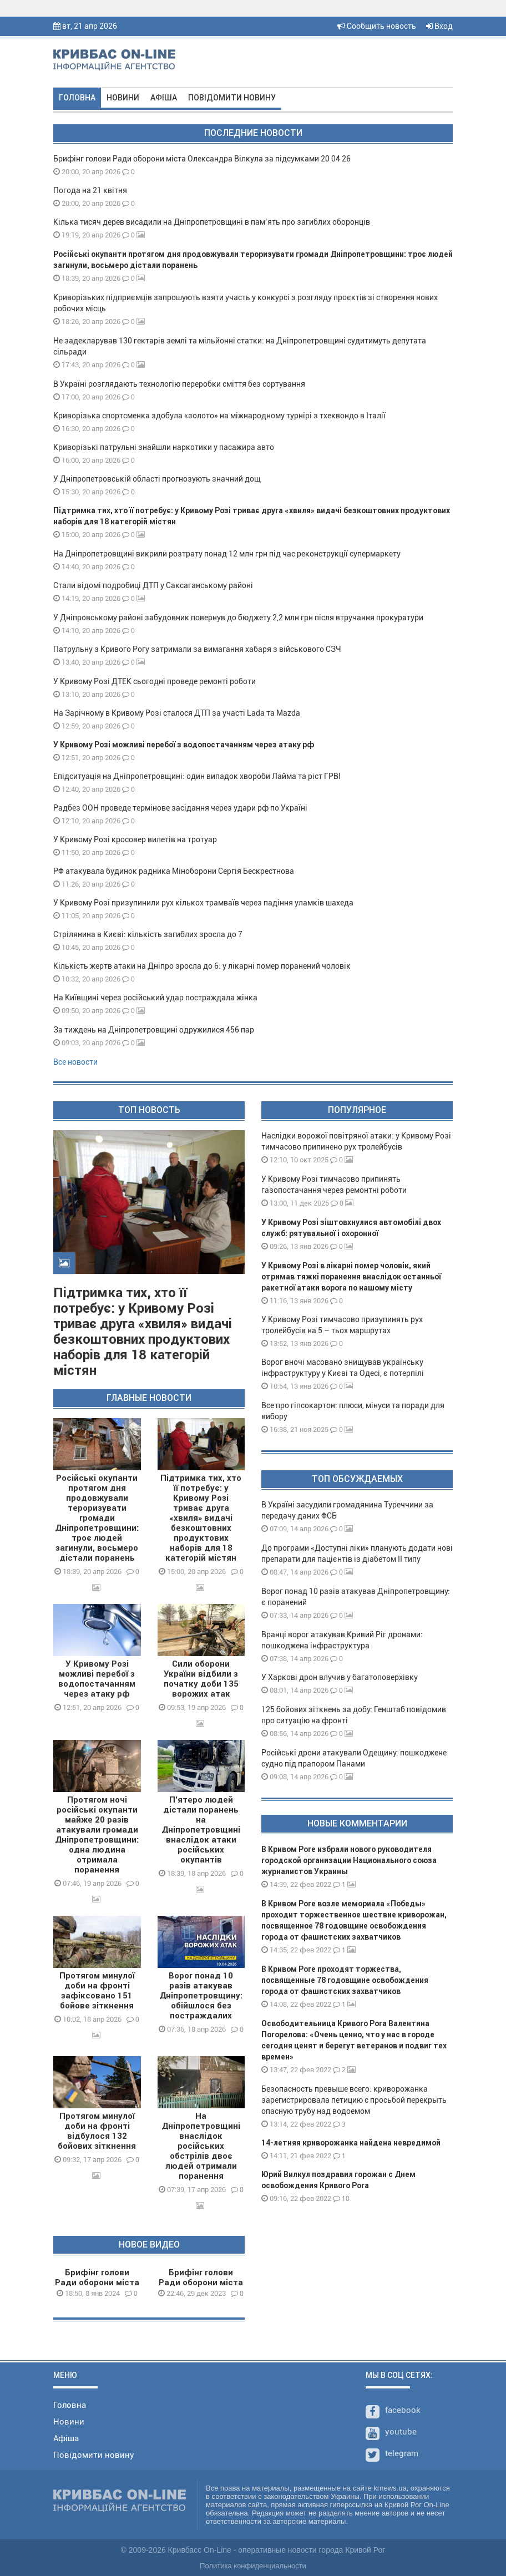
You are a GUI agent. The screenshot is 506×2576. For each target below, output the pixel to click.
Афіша (163, 97)
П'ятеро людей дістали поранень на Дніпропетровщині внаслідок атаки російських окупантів (200, 1830)
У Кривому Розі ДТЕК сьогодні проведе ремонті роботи (154, 681)
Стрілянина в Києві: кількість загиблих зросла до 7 (147, 934)
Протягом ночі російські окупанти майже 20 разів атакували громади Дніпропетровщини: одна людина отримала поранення (97, 1835)
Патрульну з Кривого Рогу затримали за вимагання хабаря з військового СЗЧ (197, 649)
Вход (439, 26)
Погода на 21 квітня (90, 190)
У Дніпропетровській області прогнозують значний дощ (157, 478)
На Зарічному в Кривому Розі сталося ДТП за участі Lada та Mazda (176, 712)
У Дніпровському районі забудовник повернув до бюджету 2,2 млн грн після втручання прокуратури (238, 617)
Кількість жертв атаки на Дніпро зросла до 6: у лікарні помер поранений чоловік (202, 965)
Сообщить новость (376, 26)
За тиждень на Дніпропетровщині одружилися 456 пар (153, 1029)
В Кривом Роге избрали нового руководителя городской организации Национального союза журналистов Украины (349, 1860)
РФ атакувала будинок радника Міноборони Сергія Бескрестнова (173, 871)
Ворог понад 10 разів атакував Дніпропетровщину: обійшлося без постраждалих (200, 1996)
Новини (123, 97)
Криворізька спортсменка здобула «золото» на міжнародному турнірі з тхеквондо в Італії (219, 415)
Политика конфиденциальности (253, 2566)
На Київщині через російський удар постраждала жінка (155, 997)
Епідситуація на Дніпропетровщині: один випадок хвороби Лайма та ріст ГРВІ (197, 776)
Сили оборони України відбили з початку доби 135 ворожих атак (201, 1679)
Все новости (75, 1061)
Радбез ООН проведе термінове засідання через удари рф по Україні (180, 807)
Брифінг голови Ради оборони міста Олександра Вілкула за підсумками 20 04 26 (202, 158)
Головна (77, 97)
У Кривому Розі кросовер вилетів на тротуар (135, 839)
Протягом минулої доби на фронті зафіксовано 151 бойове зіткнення (97, 1991)
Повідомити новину (232, 97)
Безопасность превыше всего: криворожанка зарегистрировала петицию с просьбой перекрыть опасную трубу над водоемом (354, 2100)
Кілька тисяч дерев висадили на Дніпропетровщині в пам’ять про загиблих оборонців (211, 221)
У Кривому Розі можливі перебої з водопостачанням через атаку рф (183, 744)
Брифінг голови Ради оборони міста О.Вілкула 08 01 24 (97, 2282)
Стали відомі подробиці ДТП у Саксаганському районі (153, 585)
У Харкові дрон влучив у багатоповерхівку (339, 1677)
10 (341, 2198)
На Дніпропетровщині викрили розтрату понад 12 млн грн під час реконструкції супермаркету (227, 553)
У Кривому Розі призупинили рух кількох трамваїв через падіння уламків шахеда (203, 902)
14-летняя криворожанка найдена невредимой (351, 2142)
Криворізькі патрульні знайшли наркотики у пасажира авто (163, 447)
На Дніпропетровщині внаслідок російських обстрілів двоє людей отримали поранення (200, 2146)
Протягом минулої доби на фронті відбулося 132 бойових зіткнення (97, 2131)
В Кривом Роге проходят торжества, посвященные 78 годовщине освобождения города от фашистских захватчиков (344, 1980)
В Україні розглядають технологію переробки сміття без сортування (179, 383)
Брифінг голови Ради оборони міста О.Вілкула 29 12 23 (201, 2282)
